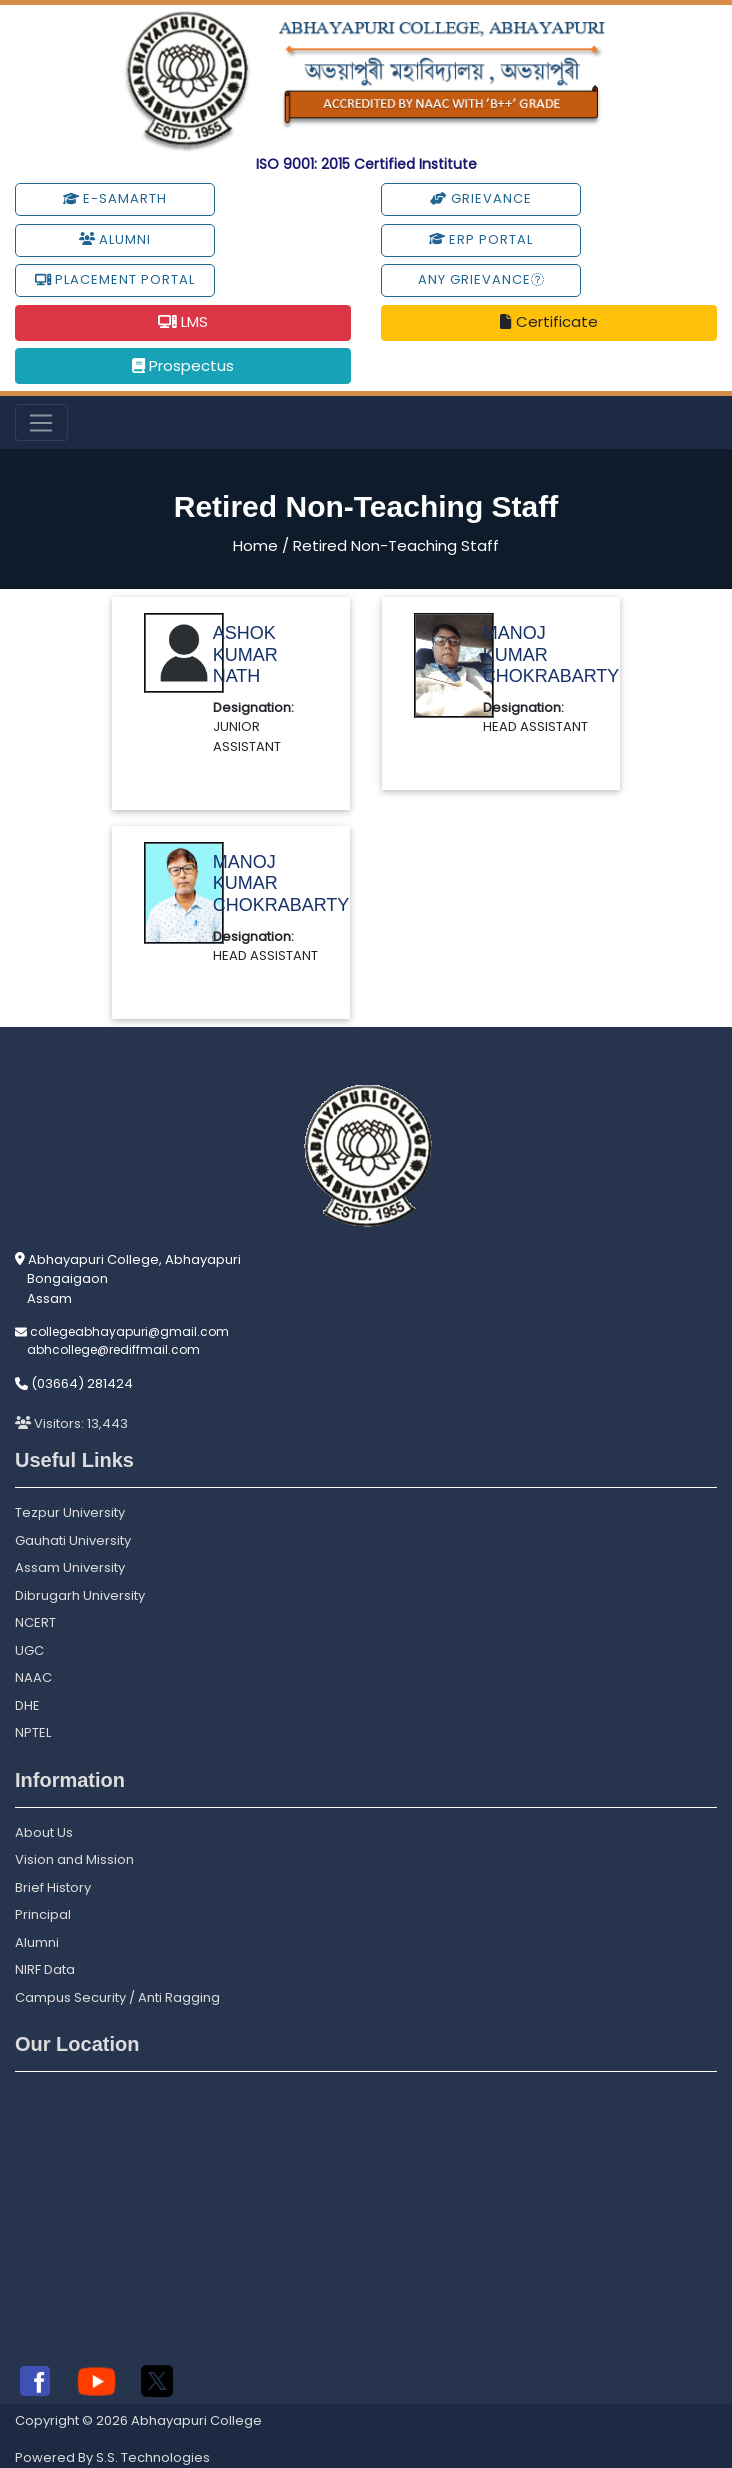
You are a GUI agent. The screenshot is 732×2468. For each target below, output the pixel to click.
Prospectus (183, 365)
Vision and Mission (74, 1859)
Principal (43, 1914)
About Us (44, 1832)
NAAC (33, 1677)
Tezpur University (70, 1512)
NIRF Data (45, 1969)
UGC (29, 1650)
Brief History (53, 1887)
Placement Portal (115, 279)
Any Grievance (481, 279)
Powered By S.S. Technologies (112, 2457)
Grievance (480, 198)
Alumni (115, 239)
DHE (27, 1705)
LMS (183, 321)
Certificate (548, 321)
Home (255, 545)
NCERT (35, 1622)
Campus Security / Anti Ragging (117, 1997)
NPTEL (33, 1732)
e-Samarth (115, 198)
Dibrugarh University (80, 1595)
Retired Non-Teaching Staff (396, 545)
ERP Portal (481, 239)
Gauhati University (73, 1540)
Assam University (70, 1567)
